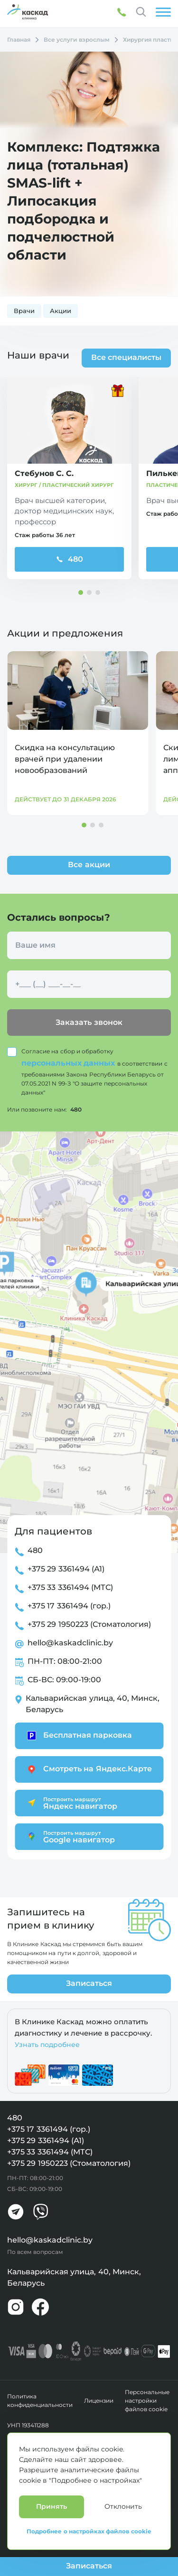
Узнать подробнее (47, 2044)
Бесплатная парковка (78, 1735)
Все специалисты (126, 357)
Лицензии (98, 2400)
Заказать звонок (89, 1022)
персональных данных (69, 1063)
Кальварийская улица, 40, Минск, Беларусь (92, 1704)
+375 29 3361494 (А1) (66, 1569)
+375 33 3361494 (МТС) (70, 1587)
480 (69, 559)
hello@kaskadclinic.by (70, 1643)
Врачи (24, 310)
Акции (60, 310)
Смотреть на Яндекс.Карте (88, 1769)
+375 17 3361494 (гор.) (69, 1606)
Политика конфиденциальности (40, 2400)
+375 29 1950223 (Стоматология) (89, 1624)
